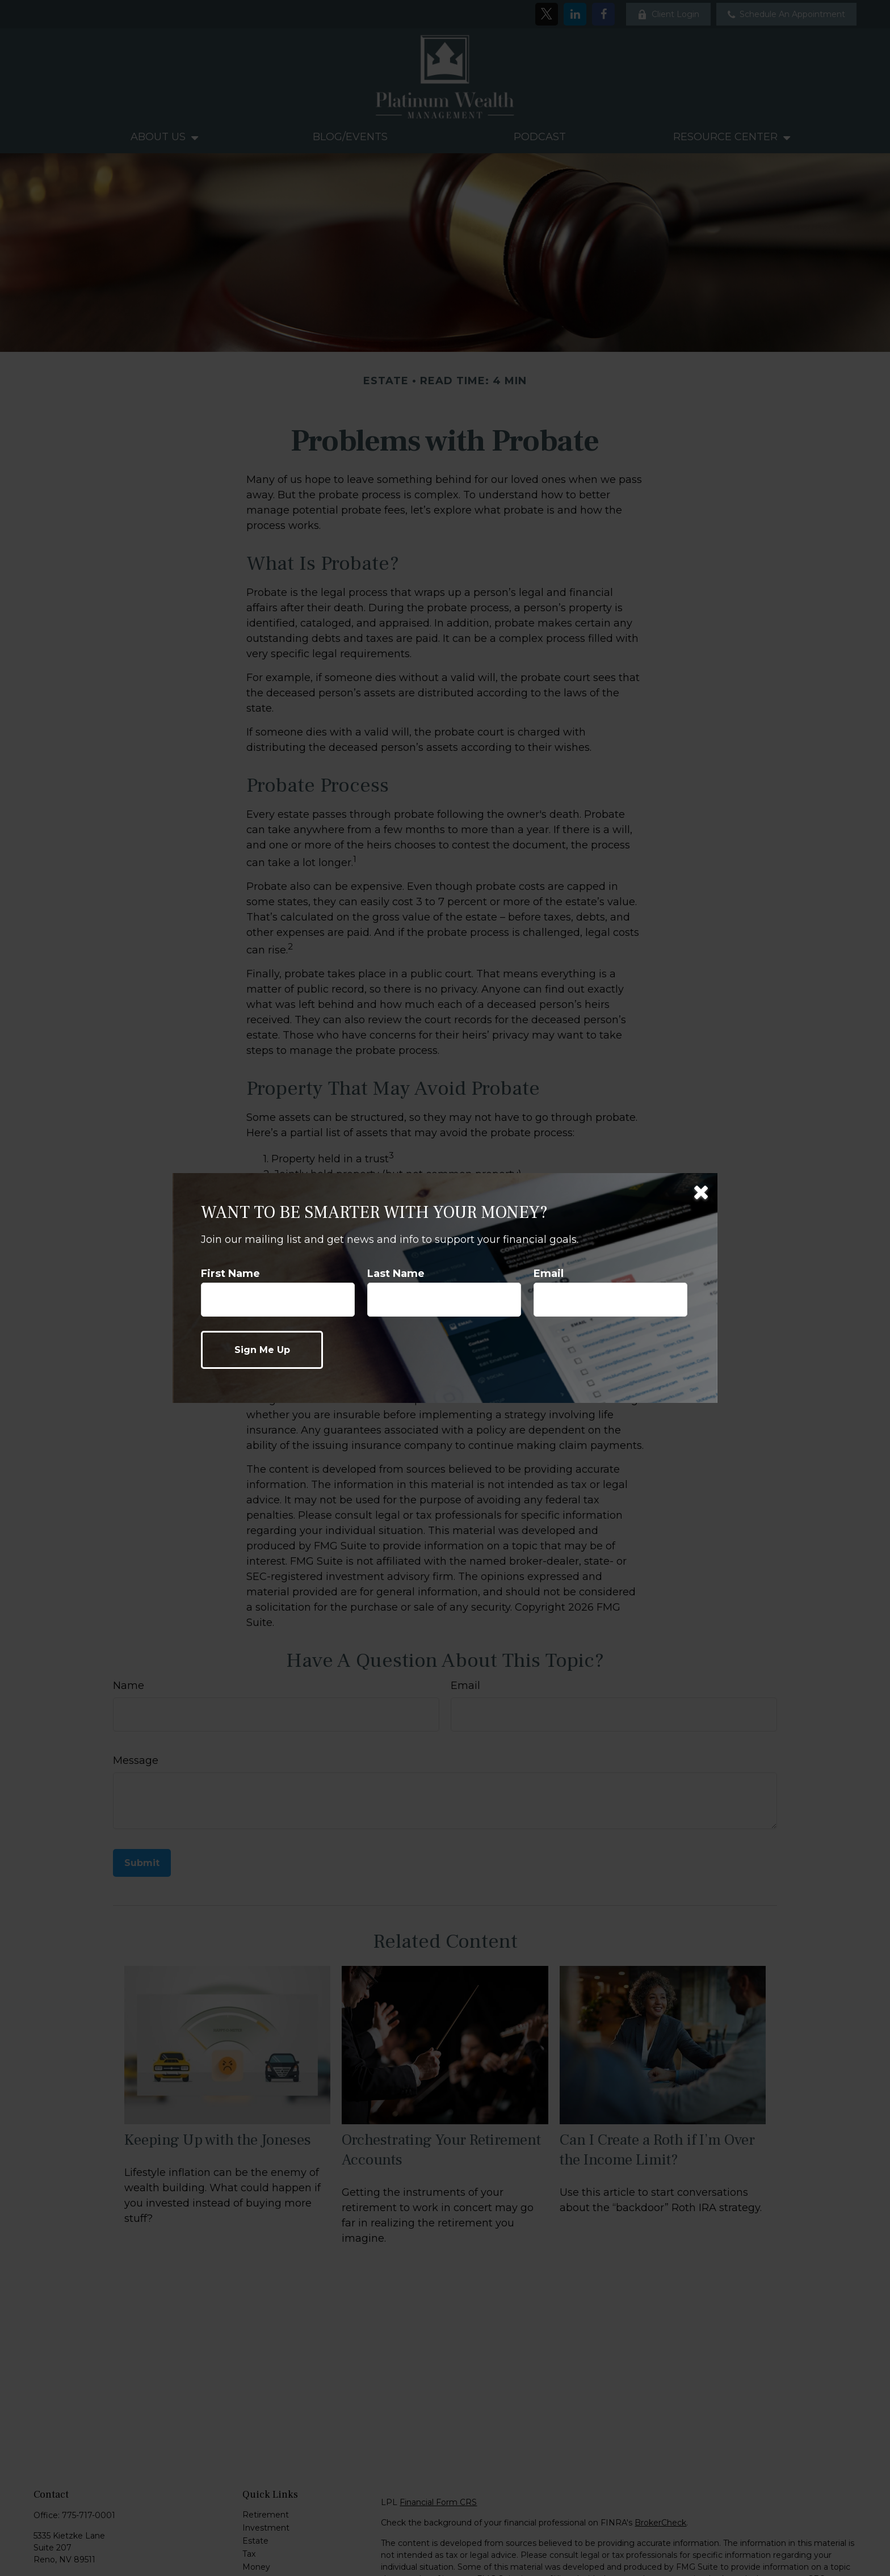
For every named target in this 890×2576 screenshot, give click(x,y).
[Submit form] (262, 1350)
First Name (230, 1273)
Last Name (396, 1273)
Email (549, 1273)
